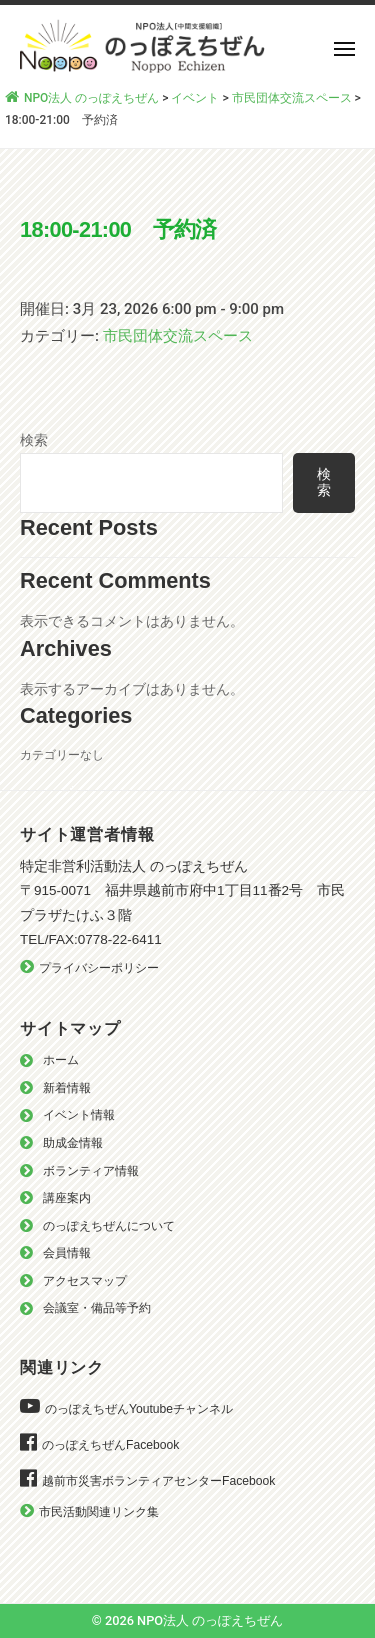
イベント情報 (79, 1115)
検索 (34, 440)
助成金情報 (73, 1143)
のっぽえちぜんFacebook (110, 1445)
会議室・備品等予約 (97, 1308)
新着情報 (67, 1088)
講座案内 (67, 1198)
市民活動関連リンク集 (99, 1512)
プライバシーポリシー (99, 968)
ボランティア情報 (91, 1171)
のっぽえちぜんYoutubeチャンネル (139, 1409)
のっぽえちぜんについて (109, 1226)
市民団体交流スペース (178, 336)
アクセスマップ (85, 1281)
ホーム (61, 1060)
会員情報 (67, 1253)
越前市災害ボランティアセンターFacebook (158, 1481)
